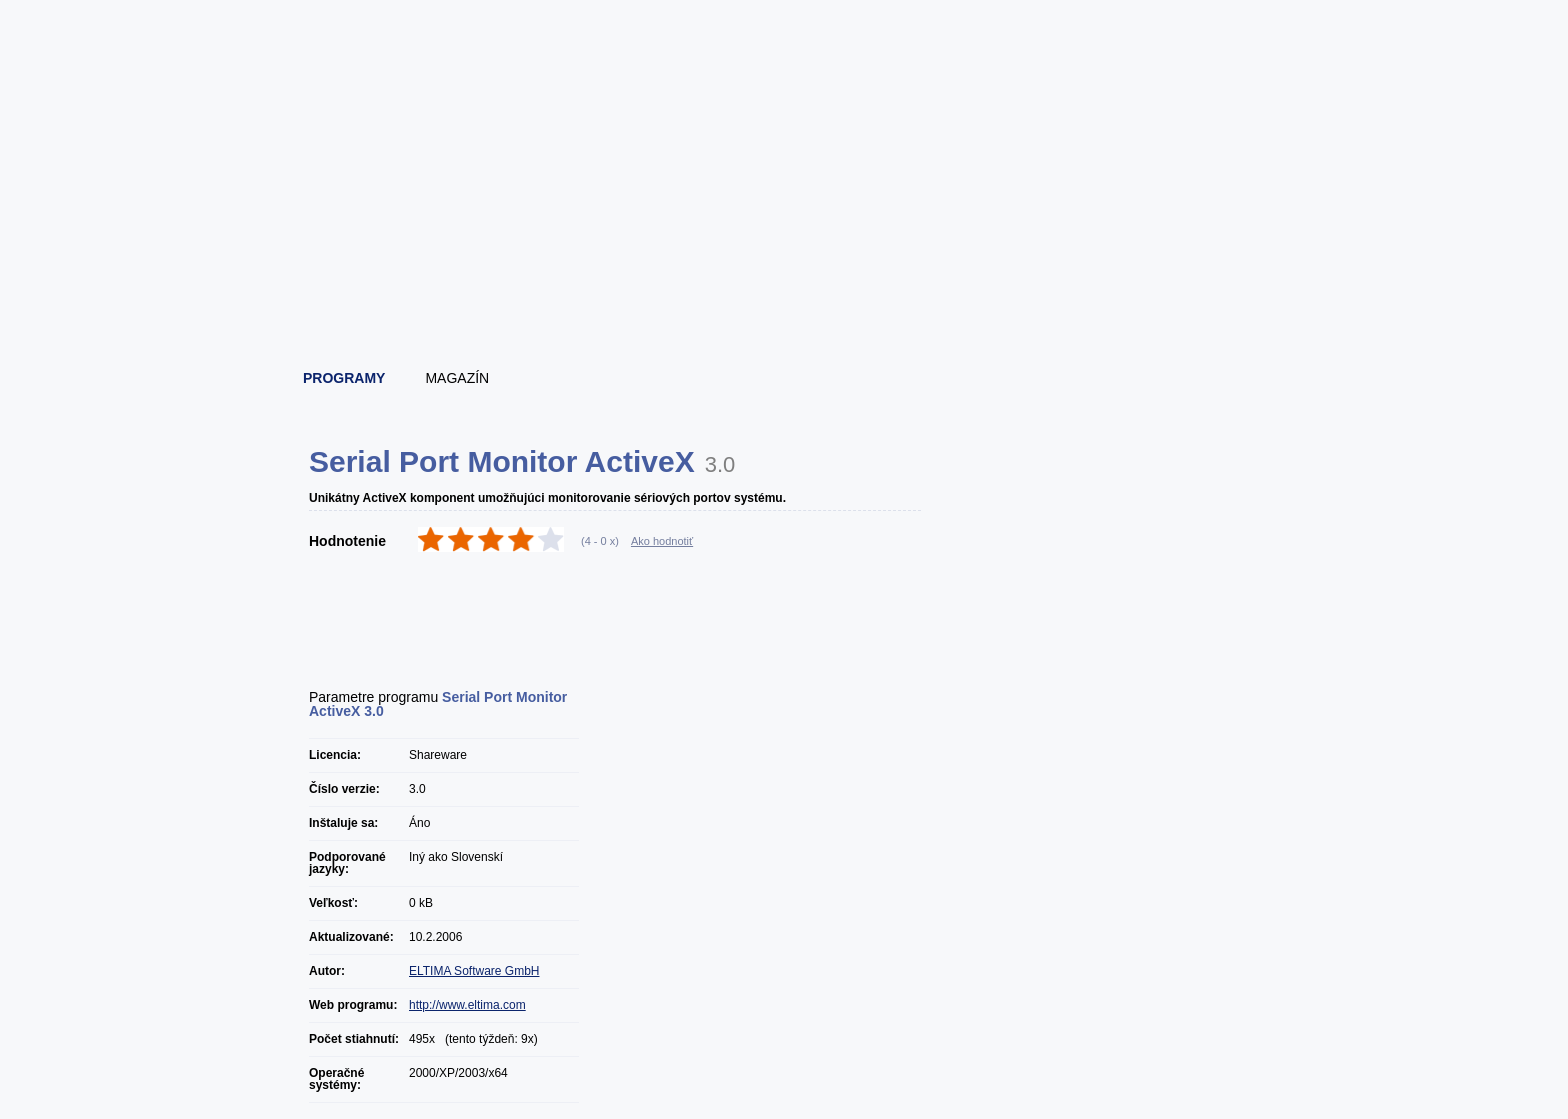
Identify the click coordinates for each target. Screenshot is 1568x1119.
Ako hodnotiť (662, 541)
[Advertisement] (785, 295)
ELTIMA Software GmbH (474, 971)
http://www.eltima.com (467, 1005)
